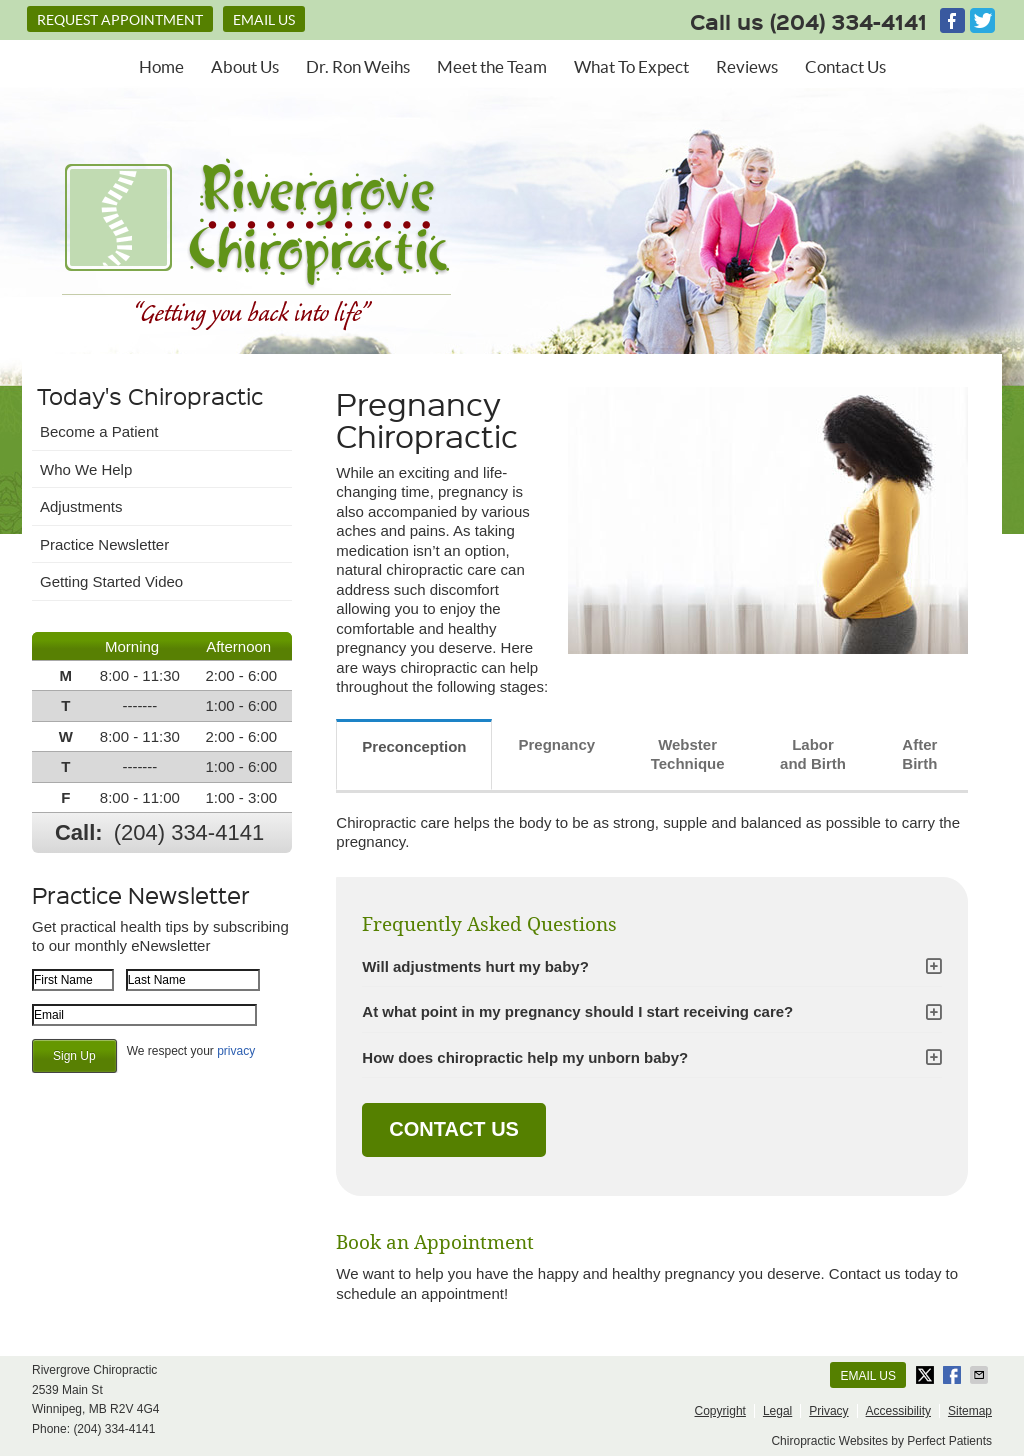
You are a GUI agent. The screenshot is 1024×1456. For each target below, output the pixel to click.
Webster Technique (688, 754)
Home (161, 66)
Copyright (720, 1411)
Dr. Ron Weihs (358, 66)
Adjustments (81, 506)
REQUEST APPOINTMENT (120, 20)
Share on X (927, 1375)
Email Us (264, 20)
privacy (236, 1051)
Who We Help (86, 469)
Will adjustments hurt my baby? (475, 966)
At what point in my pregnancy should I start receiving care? (577, 1011)
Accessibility (898, 1411)
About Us (245, 66)
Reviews (747, 66)
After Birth (919, 754)
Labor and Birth (813, 754)
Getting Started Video (111, 581)
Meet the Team (492, 66)
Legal (777, 1411)
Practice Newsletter (104, 544)
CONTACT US (454, 1129)
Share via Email (981, 1375)
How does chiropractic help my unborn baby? (525, 1057)
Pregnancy (556, 744)
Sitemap (970, 1411)
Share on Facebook (954, 1375)
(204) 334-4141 (848, 21)
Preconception (414, 746)
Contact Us (845, 66)
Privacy (828, 1411)
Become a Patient (99, 431)
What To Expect (631, 66)
